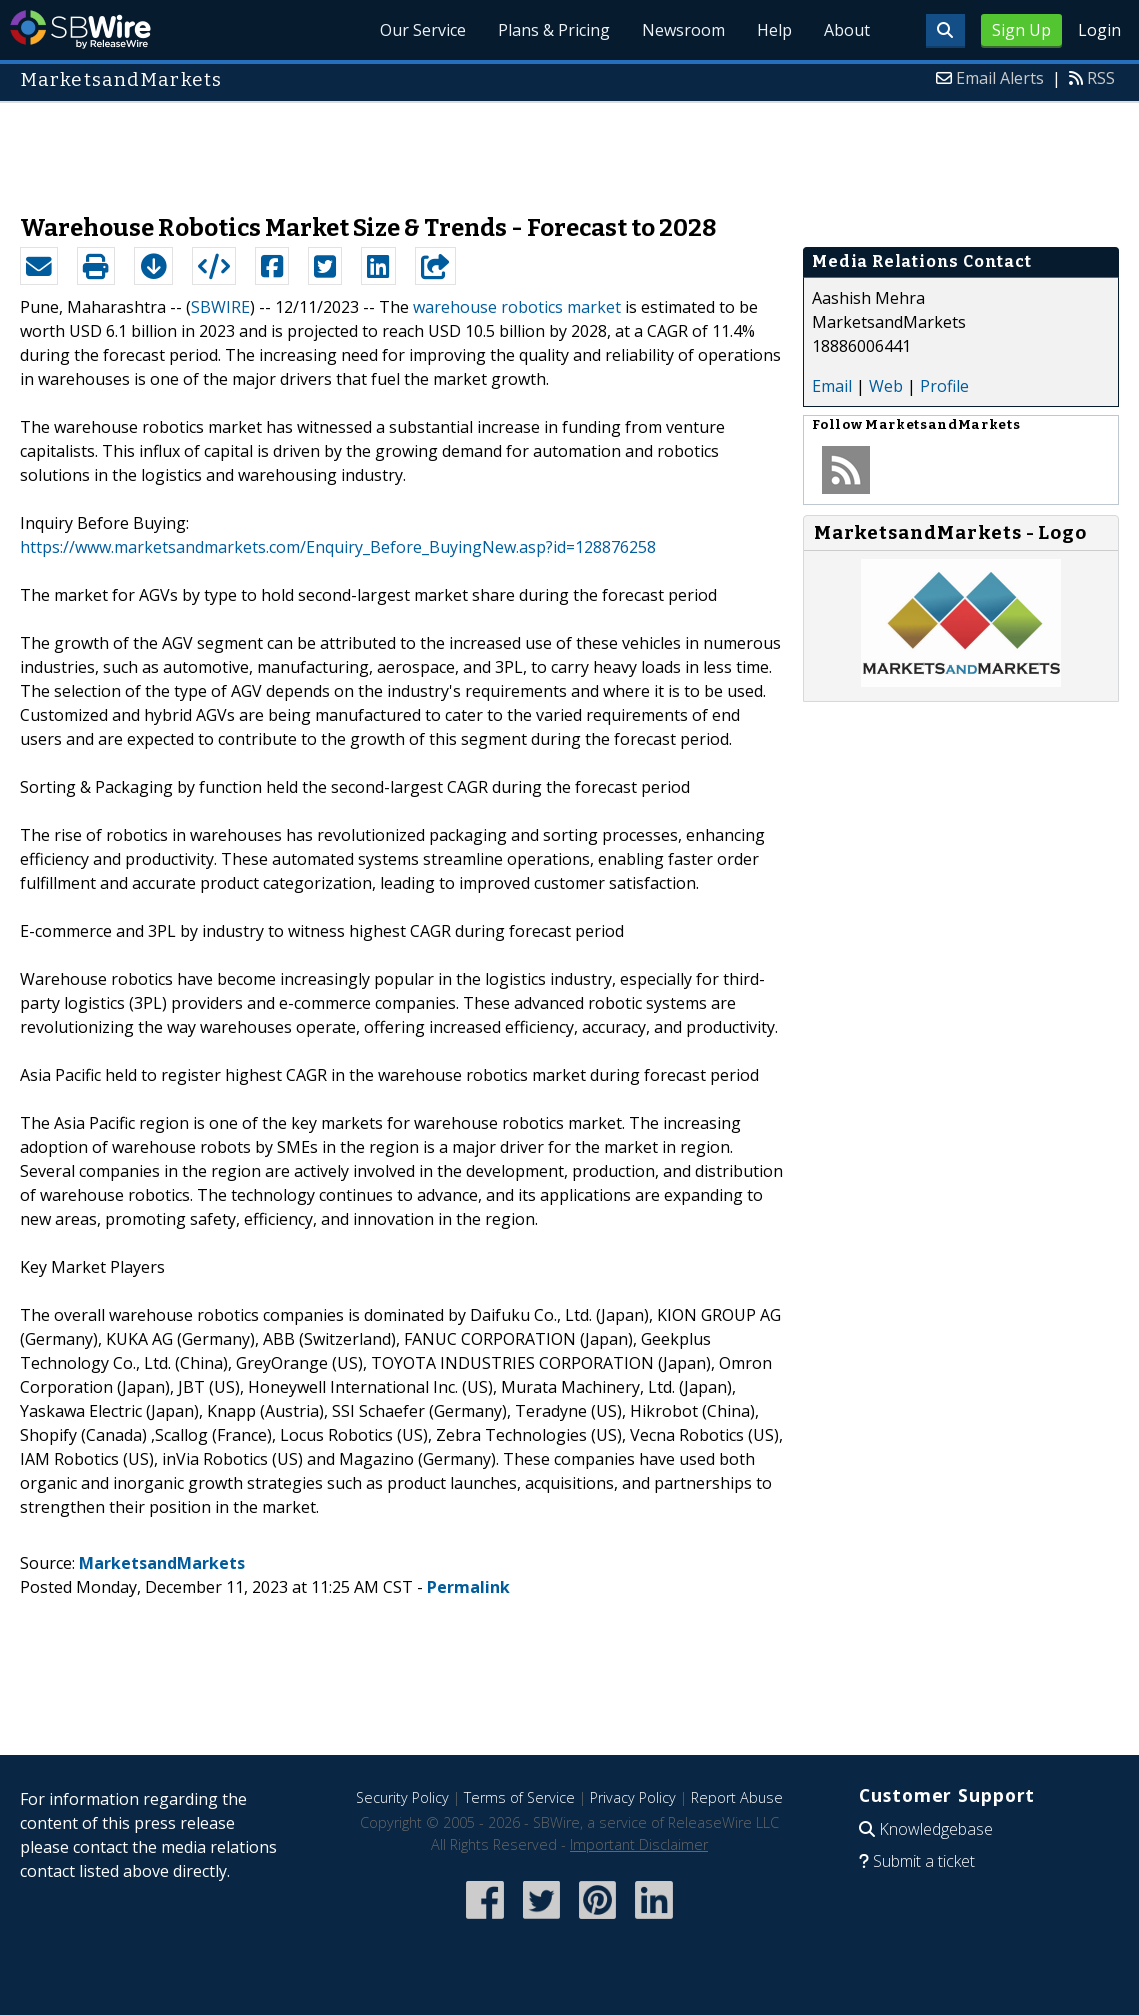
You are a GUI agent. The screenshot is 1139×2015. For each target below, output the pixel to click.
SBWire (80, 29)
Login (1099, 30)
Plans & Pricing (554, 30)
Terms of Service (519, 1797)
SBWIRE (220, 307)
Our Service (423, 30)
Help (774, 30)
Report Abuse (737, 1797)
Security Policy (402, 1797)
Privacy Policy (633, 1797)
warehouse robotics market (517, 307)
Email (832, 386)
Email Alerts (1000, 78)
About (847, 30)
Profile (944, 386)
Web (886, 386)
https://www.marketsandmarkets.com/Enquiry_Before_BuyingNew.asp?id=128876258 (338, 547)
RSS (1101, 78)
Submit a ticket (924, 1861)
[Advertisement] (570, 148)
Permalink (468, 1587)
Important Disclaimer (639, 1844)
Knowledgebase (936, 1829)
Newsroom (683, 30)
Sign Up (1021, 30)
